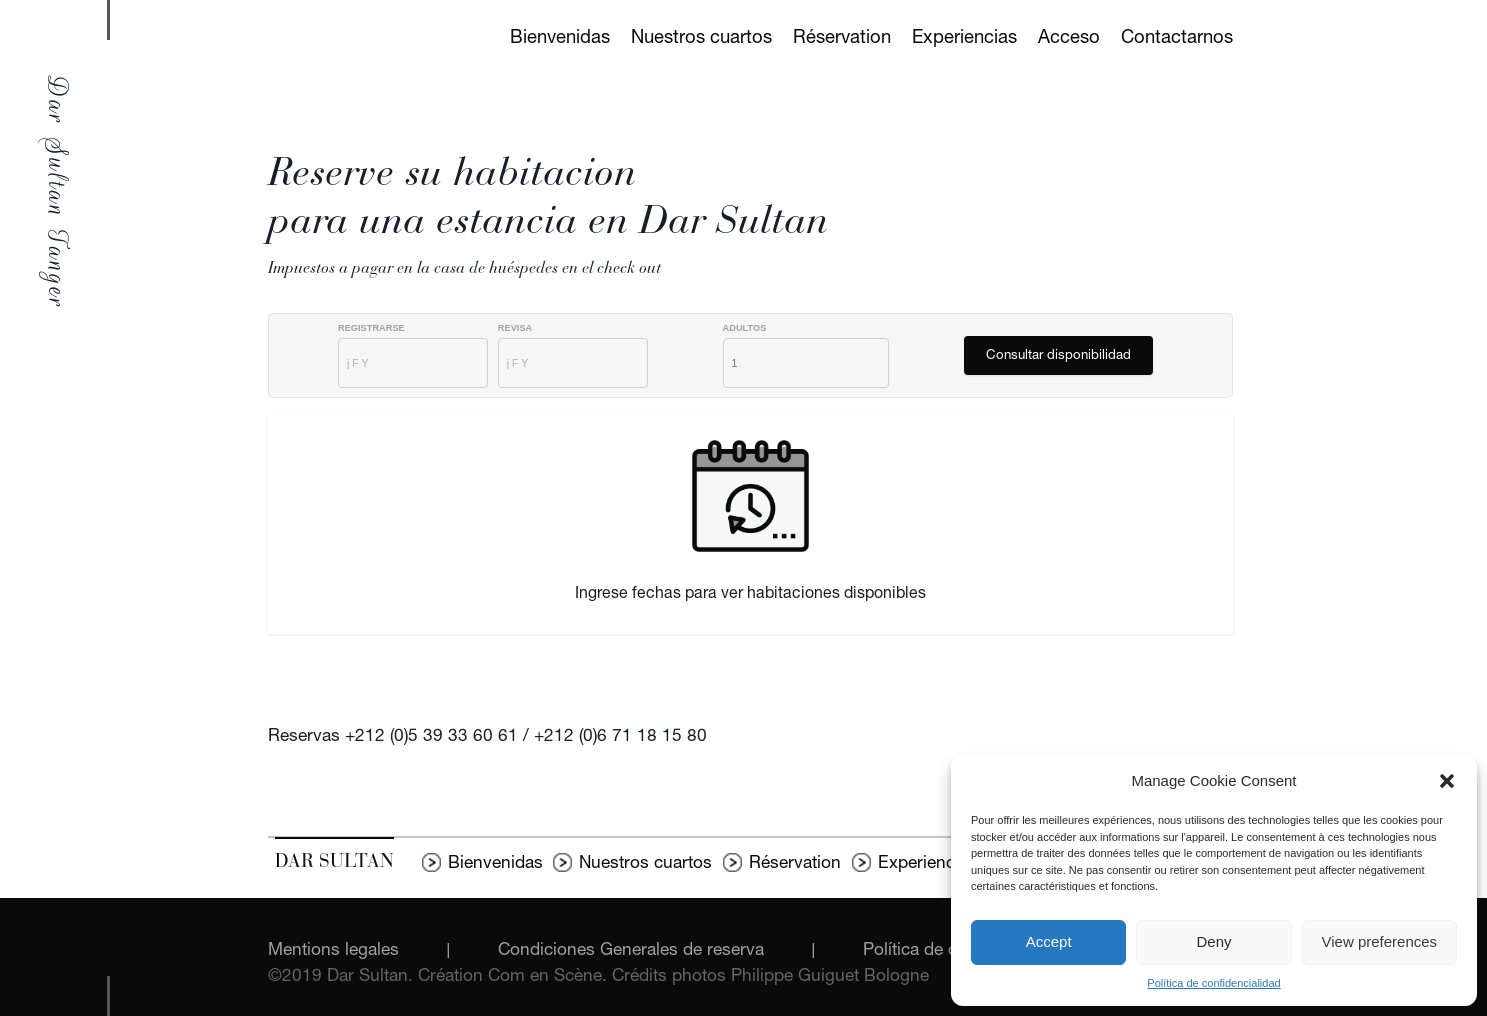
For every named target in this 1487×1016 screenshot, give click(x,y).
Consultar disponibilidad (1058, 356)
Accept (1049, 941)
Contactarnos (1177, 39)
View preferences (1380, 941)
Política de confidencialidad (1213, 983)
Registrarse (371, 328)
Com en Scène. (550, 977)
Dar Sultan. (372, 977)
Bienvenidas (560, 39)
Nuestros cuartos (701, 39)
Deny (1213, 941)
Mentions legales (333, 951)
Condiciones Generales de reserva (631, 951)
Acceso (1069, 39)
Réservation (842, 39)
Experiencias (964, 39)
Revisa (515, 328)
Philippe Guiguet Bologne (830, 977)
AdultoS (745, 328)
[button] (1447, 781)
